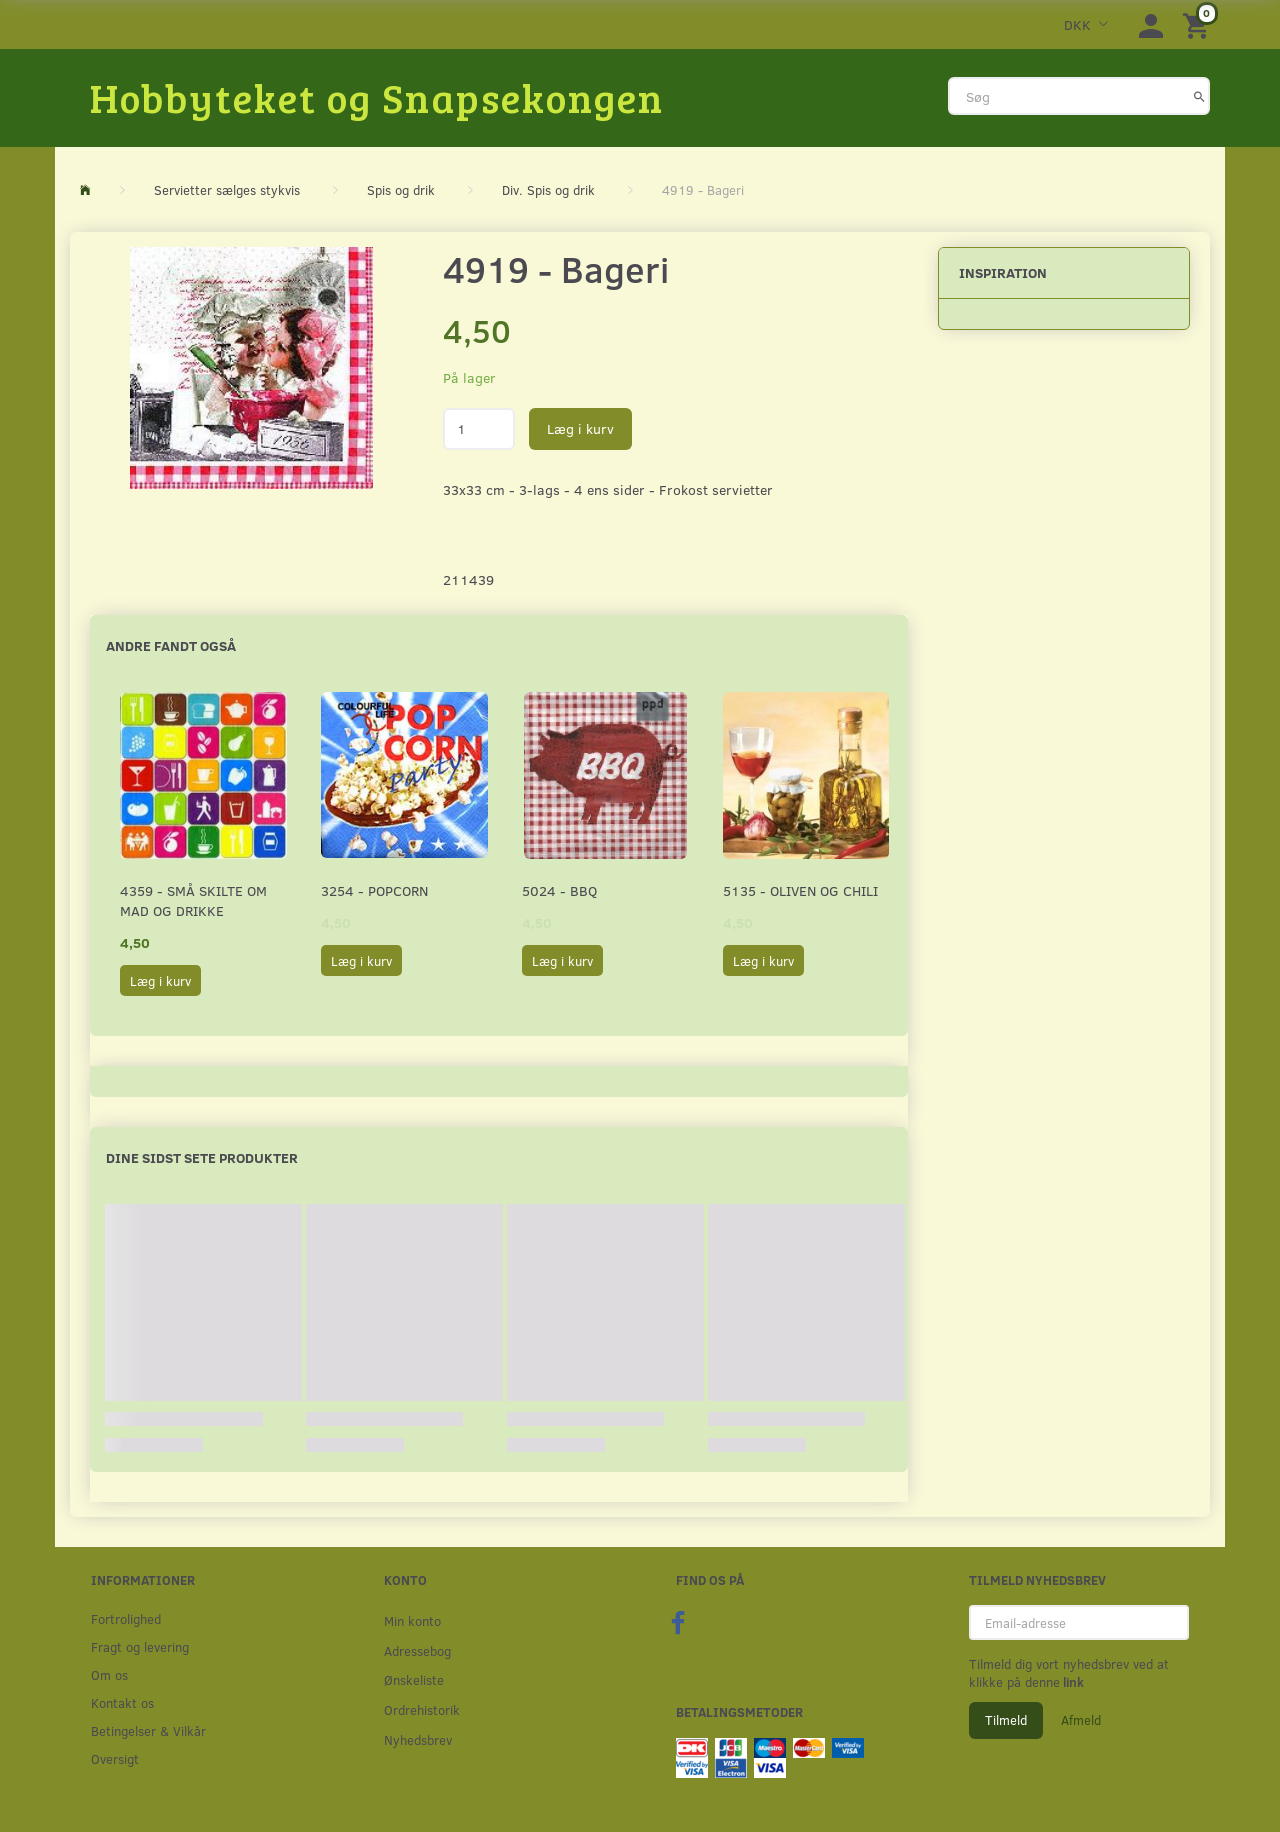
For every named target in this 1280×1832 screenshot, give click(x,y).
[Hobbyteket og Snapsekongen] (377, 97)
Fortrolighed (126, 1618)
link (1072, 1682)
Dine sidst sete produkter (202, 1157)
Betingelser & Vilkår (148, 1730)
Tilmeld (1006, 1720)
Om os (109, 1674)
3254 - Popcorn (374, 890)
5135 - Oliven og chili (800, 890)
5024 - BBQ (559, 890)
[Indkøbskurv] (1199, 24)
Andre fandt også (171, 645)
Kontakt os (122, 1702)
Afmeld (1081, 1720)
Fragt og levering (140, 1646)
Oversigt (115, 1758)
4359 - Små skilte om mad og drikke (193, 900)
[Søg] (1199, 96)
